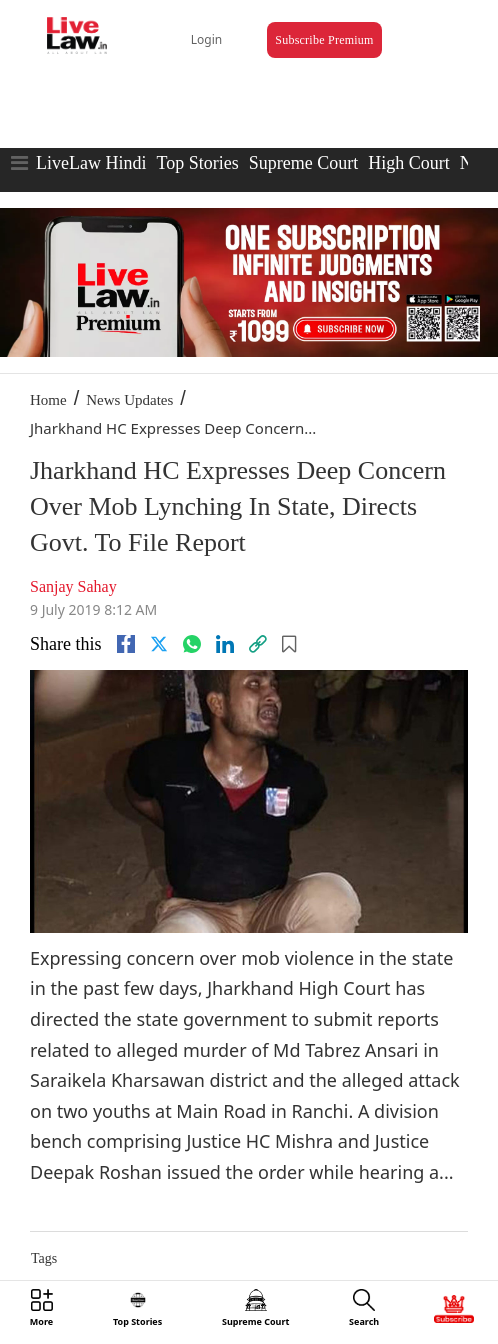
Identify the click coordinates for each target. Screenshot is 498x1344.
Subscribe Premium (324, 40)
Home (48, 400)
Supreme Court (304, 163)
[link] (258, 644)
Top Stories (197, 163)
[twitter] (159, 644)
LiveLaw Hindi (91, 163)
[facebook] (126, 644)
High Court (409, 163)
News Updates (129, 400)
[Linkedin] (225, 644)
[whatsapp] (192, 644)
